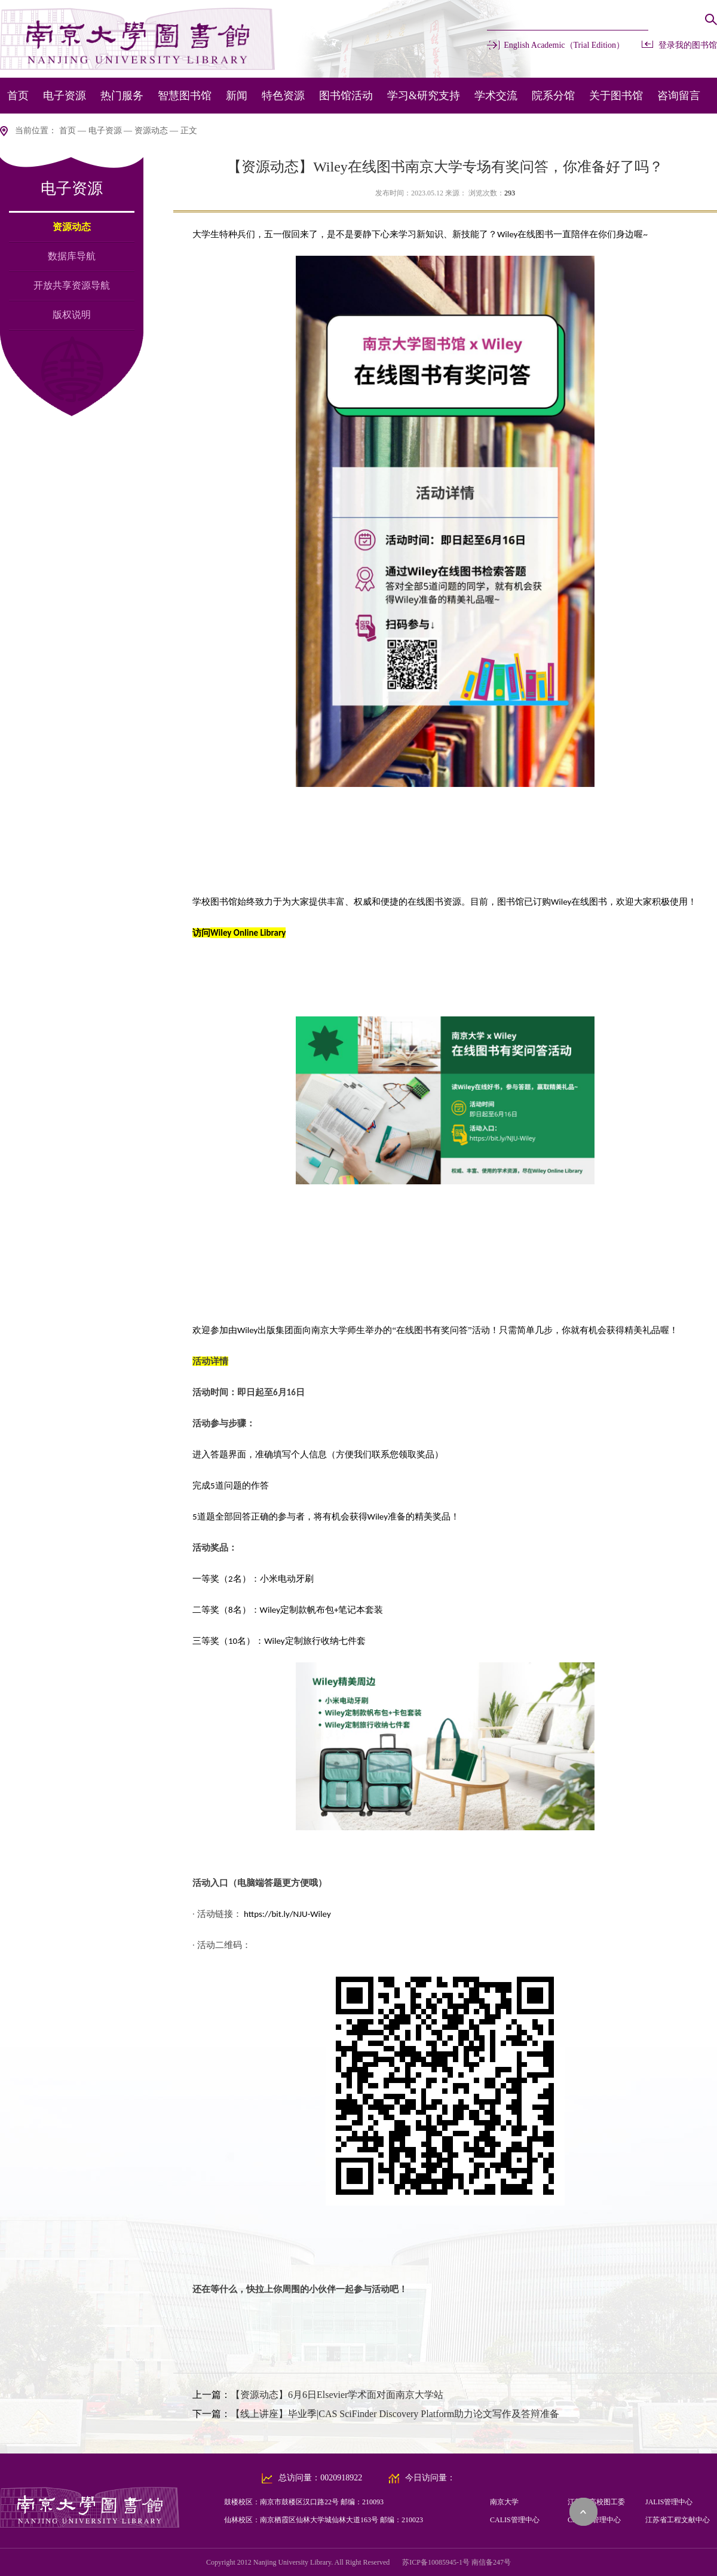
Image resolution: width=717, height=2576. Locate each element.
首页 (18, 96)
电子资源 (64, 96)
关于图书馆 (616, 96)
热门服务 (121, 96)
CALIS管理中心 (515, 2520)
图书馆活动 (346, 96)
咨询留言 (678, 96)
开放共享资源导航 (71, 285)
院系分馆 (553, 96)
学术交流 (495, 96)
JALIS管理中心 (669, 2502)
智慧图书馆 (185, 96)
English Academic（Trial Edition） (564, 45)
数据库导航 (72, 256)
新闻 (236, 96)
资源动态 (151, 130)
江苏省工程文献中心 (677, 2520)
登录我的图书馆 (687, 45)
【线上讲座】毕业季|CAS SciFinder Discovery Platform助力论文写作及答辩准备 (395, 2414)
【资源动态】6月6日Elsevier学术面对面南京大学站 (337, 2395)
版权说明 (72, 315)
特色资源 (283, 96)
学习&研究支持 (423, 96)
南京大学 (504, 2502)
